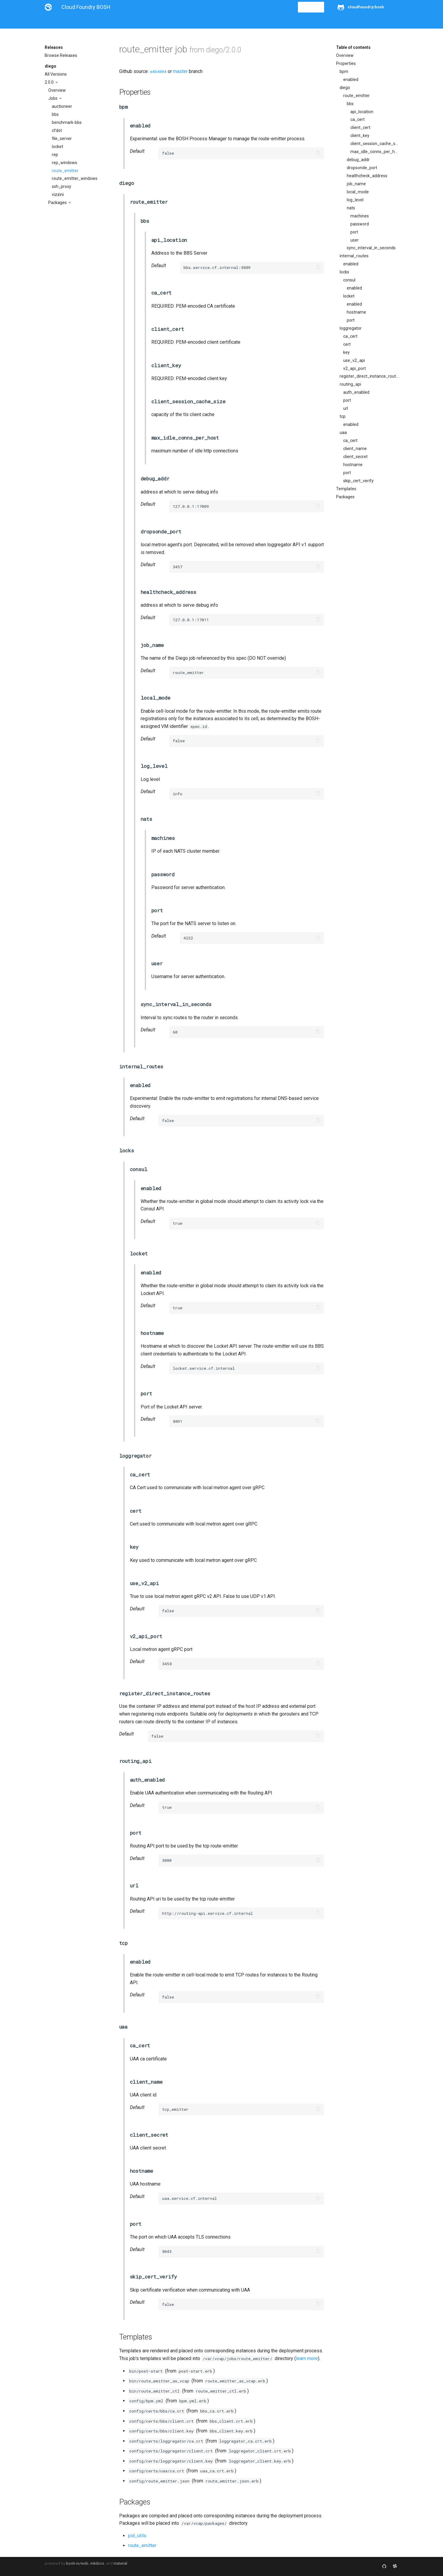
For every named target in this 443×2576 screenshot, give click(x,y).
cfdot (57, 130)
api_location (361, 111)
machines (359, 216)
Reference (123, 21)
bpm (344, 71)
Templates (346, 488)
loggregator (351, 328)
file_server (62, 138)
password (359, 224)
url (345, 408)
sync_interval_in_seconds (371, 247)
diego (50, 66)
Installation (74, 21)
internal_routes (354, 255)
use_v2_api (354, 360)
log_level (355, 199)
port (354, 232)
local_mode (358, 191)
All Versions (56, 74)
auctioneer (62, 106)
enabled (350, 79)
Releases (175, 21)
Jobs (53, 98)
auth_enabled (356, 392)
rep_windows (64, 162)
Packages (58, 202)
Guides (98, 21)
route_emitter (65, 170)
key (346, 352)
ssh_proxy (61, 186)
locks (344, 272)
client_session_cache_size (374, 143)
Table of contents (353, 47)
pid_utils (137, 2535)
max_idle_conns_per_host (374, 151)
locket (57, 146)
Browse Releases (61, 55)
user (354, 240)
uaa (343, 432)
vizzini (58, 194)
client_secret (355, 456)
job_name (356, 183)
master (180, 71)
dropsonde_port (362, 167)
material (120, 2563)
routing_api (350, 384)
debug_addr (358, 159)
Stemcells (150, 21)
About (50, 21)
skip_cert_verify (358, 480)
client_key (359, 135)
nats (351, 208)
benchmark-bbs (67, 122)
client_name (355, 448)
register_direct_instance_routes (369, 376)
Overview (57, 90)
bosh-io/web (77, 2563)
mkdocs (97, 2563)
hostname (356, 312)
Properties (346, 63)
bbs (55, 114)
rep (55, 154)
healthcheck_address (367, 175)
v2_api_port (354, 368)
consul (349, 280)
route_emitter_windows (74, 178)
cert (347, 344)
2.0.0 (50, 82)
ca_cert (357, 119)
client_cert (360, 127)
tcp (343, 416)
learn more (307, 2358)
